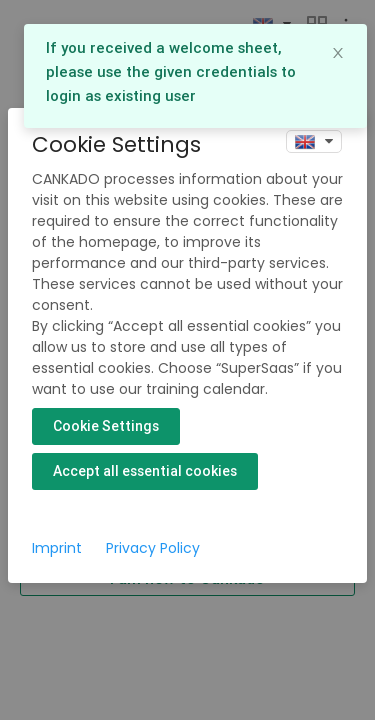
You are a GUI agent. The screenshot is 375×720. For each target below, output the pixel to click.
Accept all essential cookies (145, 471)
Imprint (57, 548)
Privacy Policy (153, 548)
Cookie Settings (106, 426)
